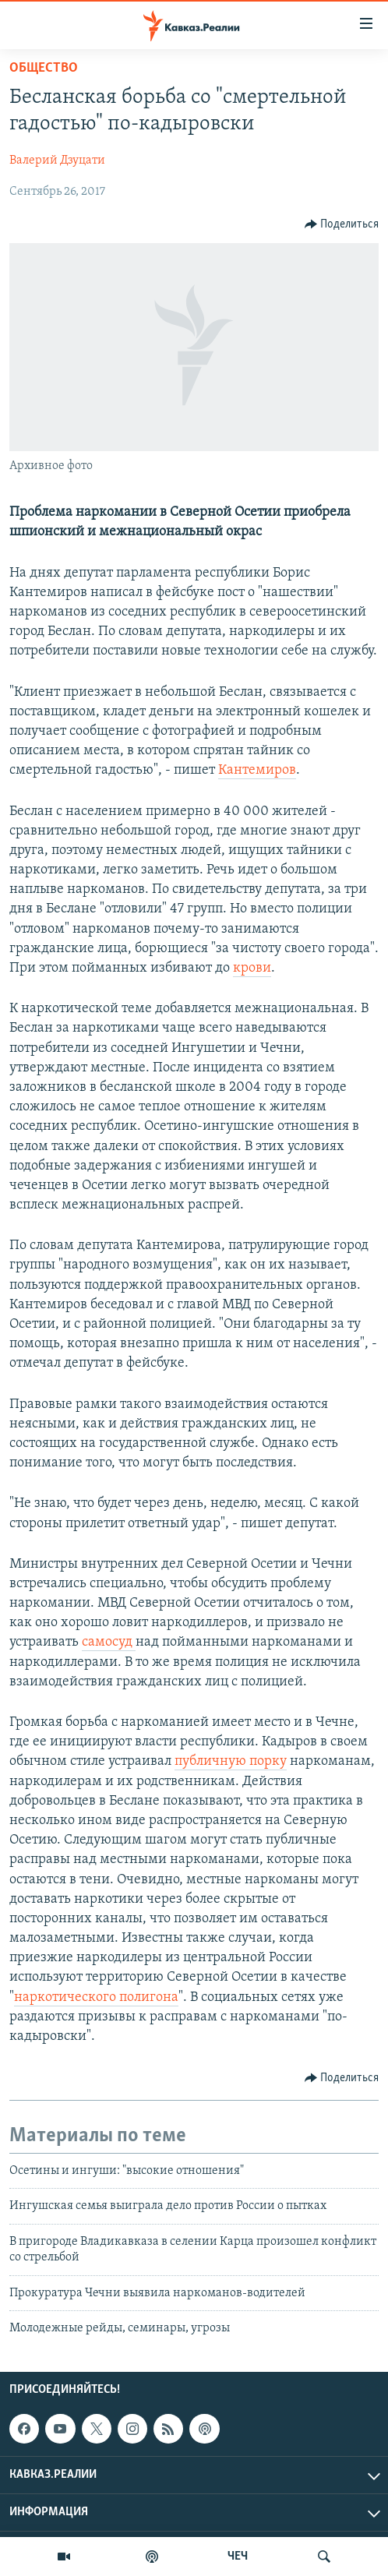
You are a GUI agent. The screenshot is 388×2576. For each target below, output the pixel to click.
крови (252, 968)
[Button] (342, 224)
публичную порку (231, 1761)
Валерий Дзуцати (57, 160)
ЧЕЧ (238, 2556)
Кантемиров (257, 770)
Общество (43, 68)
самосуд (109, 1642)
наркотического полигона (96, 1997)
